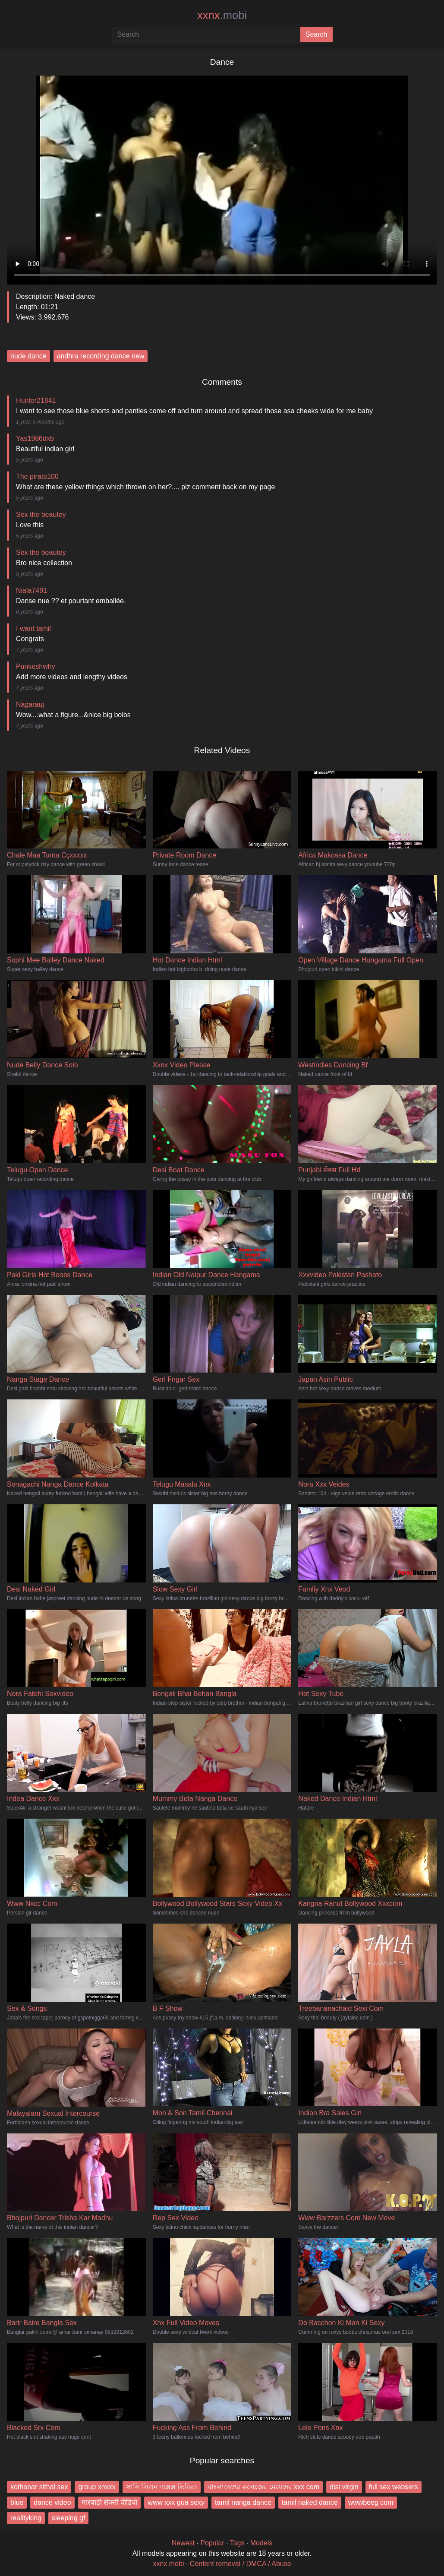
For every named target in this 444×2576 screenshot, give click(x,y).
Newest (183, 2543)
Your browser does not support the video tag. (222, 177)
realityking (25, 2518)
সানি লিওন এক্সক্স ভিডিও (161, 2487)
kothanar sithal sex (39, 2487)
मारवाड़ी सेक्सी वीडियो (110, 2502)
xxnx (222, 15)
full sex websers (393, 2487)
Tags (237, 2543)
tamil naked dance (310, 2502)
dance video (52, 2502)
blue (16, 2502)
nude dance (28, 356)
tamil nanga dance (243, 2502)
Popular (212, 2543)
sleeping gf (68, 2518)
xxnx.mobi (168, 2563)
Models (261, 2543)
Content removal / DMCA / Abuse (240, 2563)
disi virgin (344, 2487)
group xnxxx (96, 2487)
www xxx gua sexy (176, 2502)
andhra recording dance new (101, 356)
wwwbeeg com (371, 2502)
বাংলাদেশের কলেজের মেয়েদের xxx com (263, 2487)
